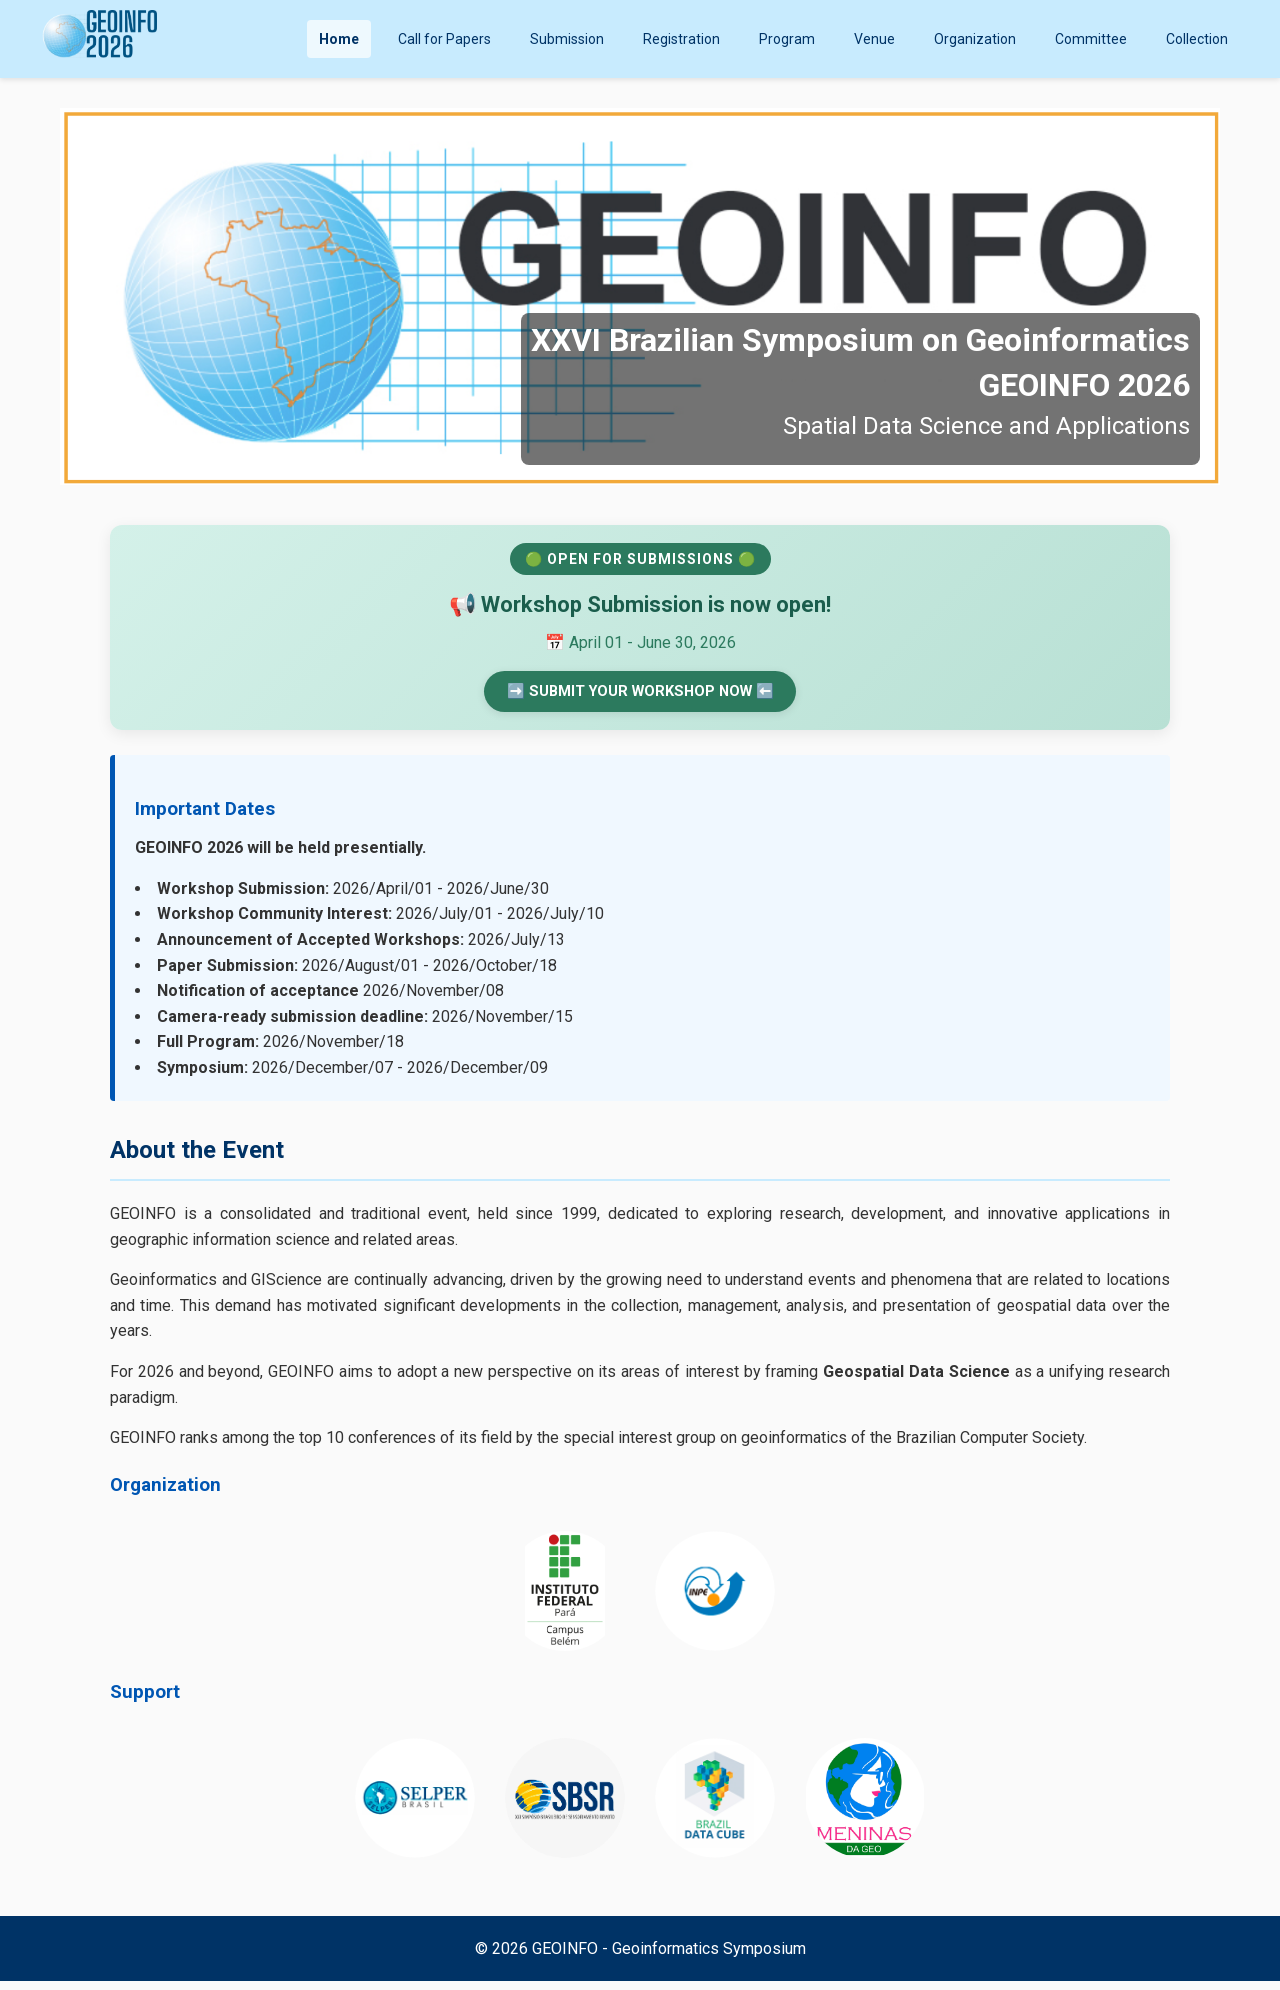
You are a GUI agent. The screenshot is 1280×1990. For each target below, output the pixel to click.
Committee (1091, 39)
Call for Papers (444, 39)
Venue (874, 39)
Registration (681, 39)
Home (339, 39)
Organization (975, 39)
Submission (567, 39)
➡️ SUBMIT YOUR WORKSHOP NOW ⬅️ (640, 695)
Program (787, 39)
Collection (1197, 39)
